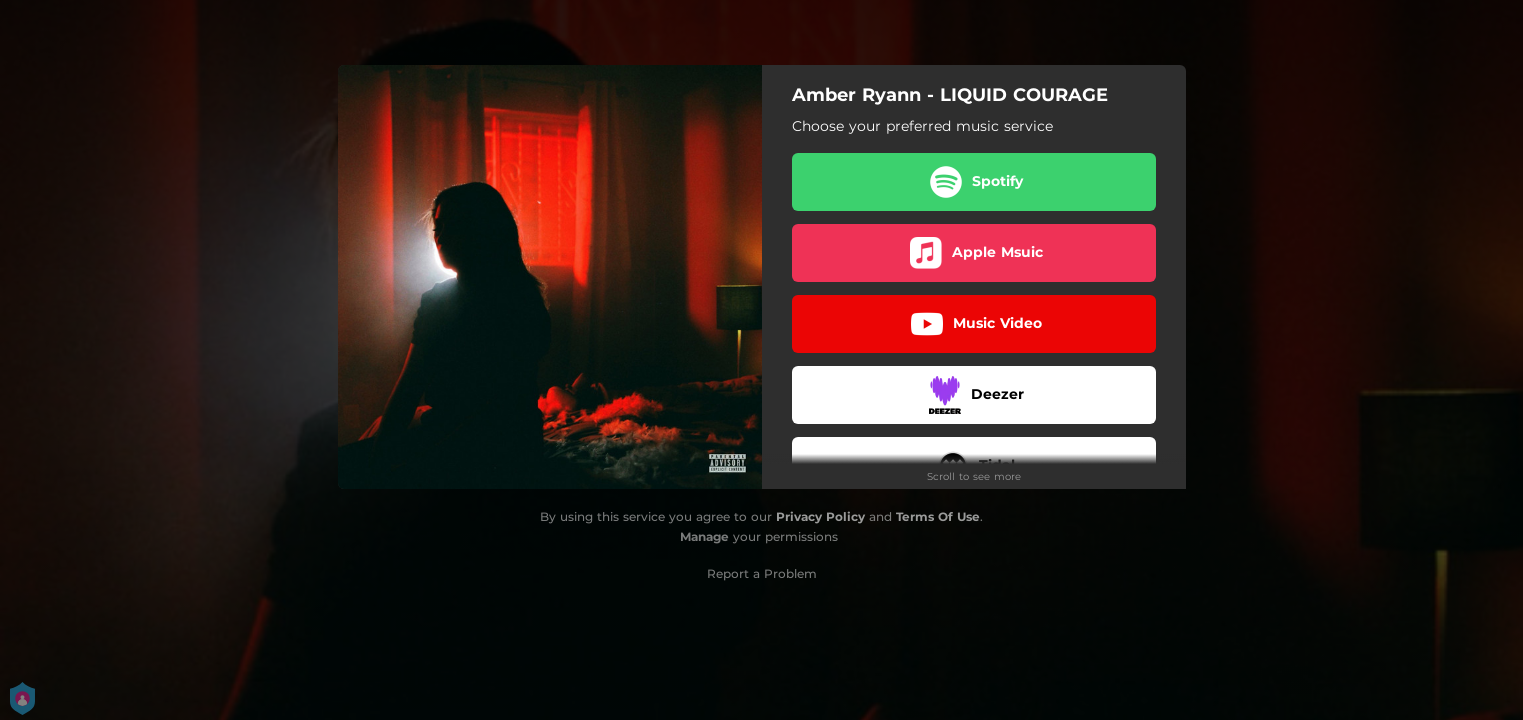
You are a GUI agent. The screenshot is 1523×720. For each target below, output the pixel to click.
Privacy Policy (820, 516)
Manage (704, 536)
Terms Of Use (938, 516)
